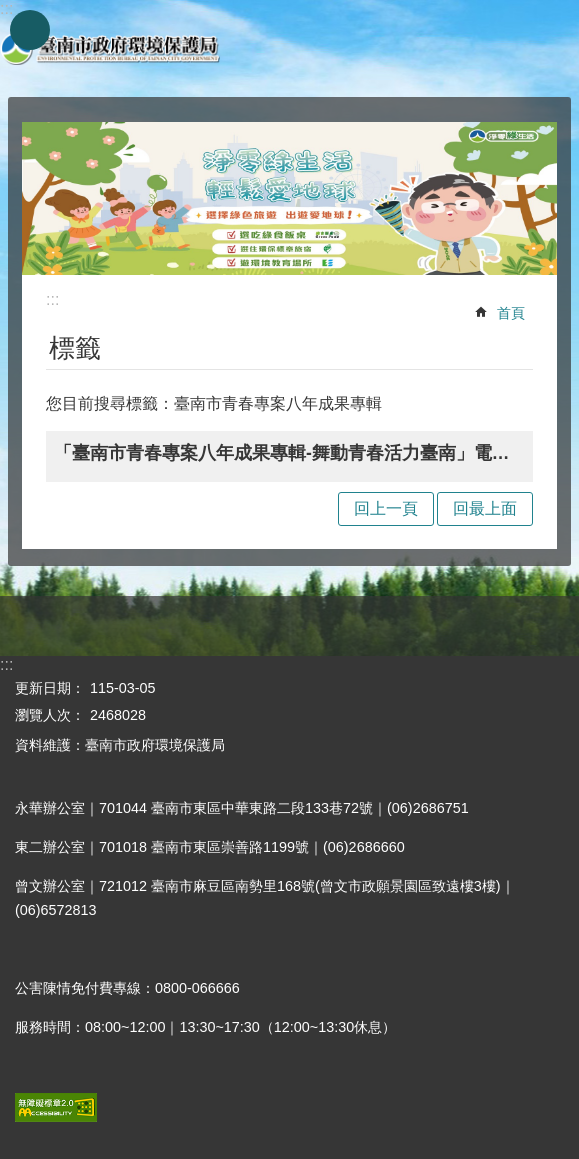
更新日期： (50, 688)
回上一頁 (386, 508)
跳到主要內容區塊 (10, 10)
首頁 (511, 313)
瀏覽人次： (50, 715)
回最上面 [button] (485, 508)
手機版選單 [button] (30, 30)
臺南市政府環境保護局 (110, 48)
